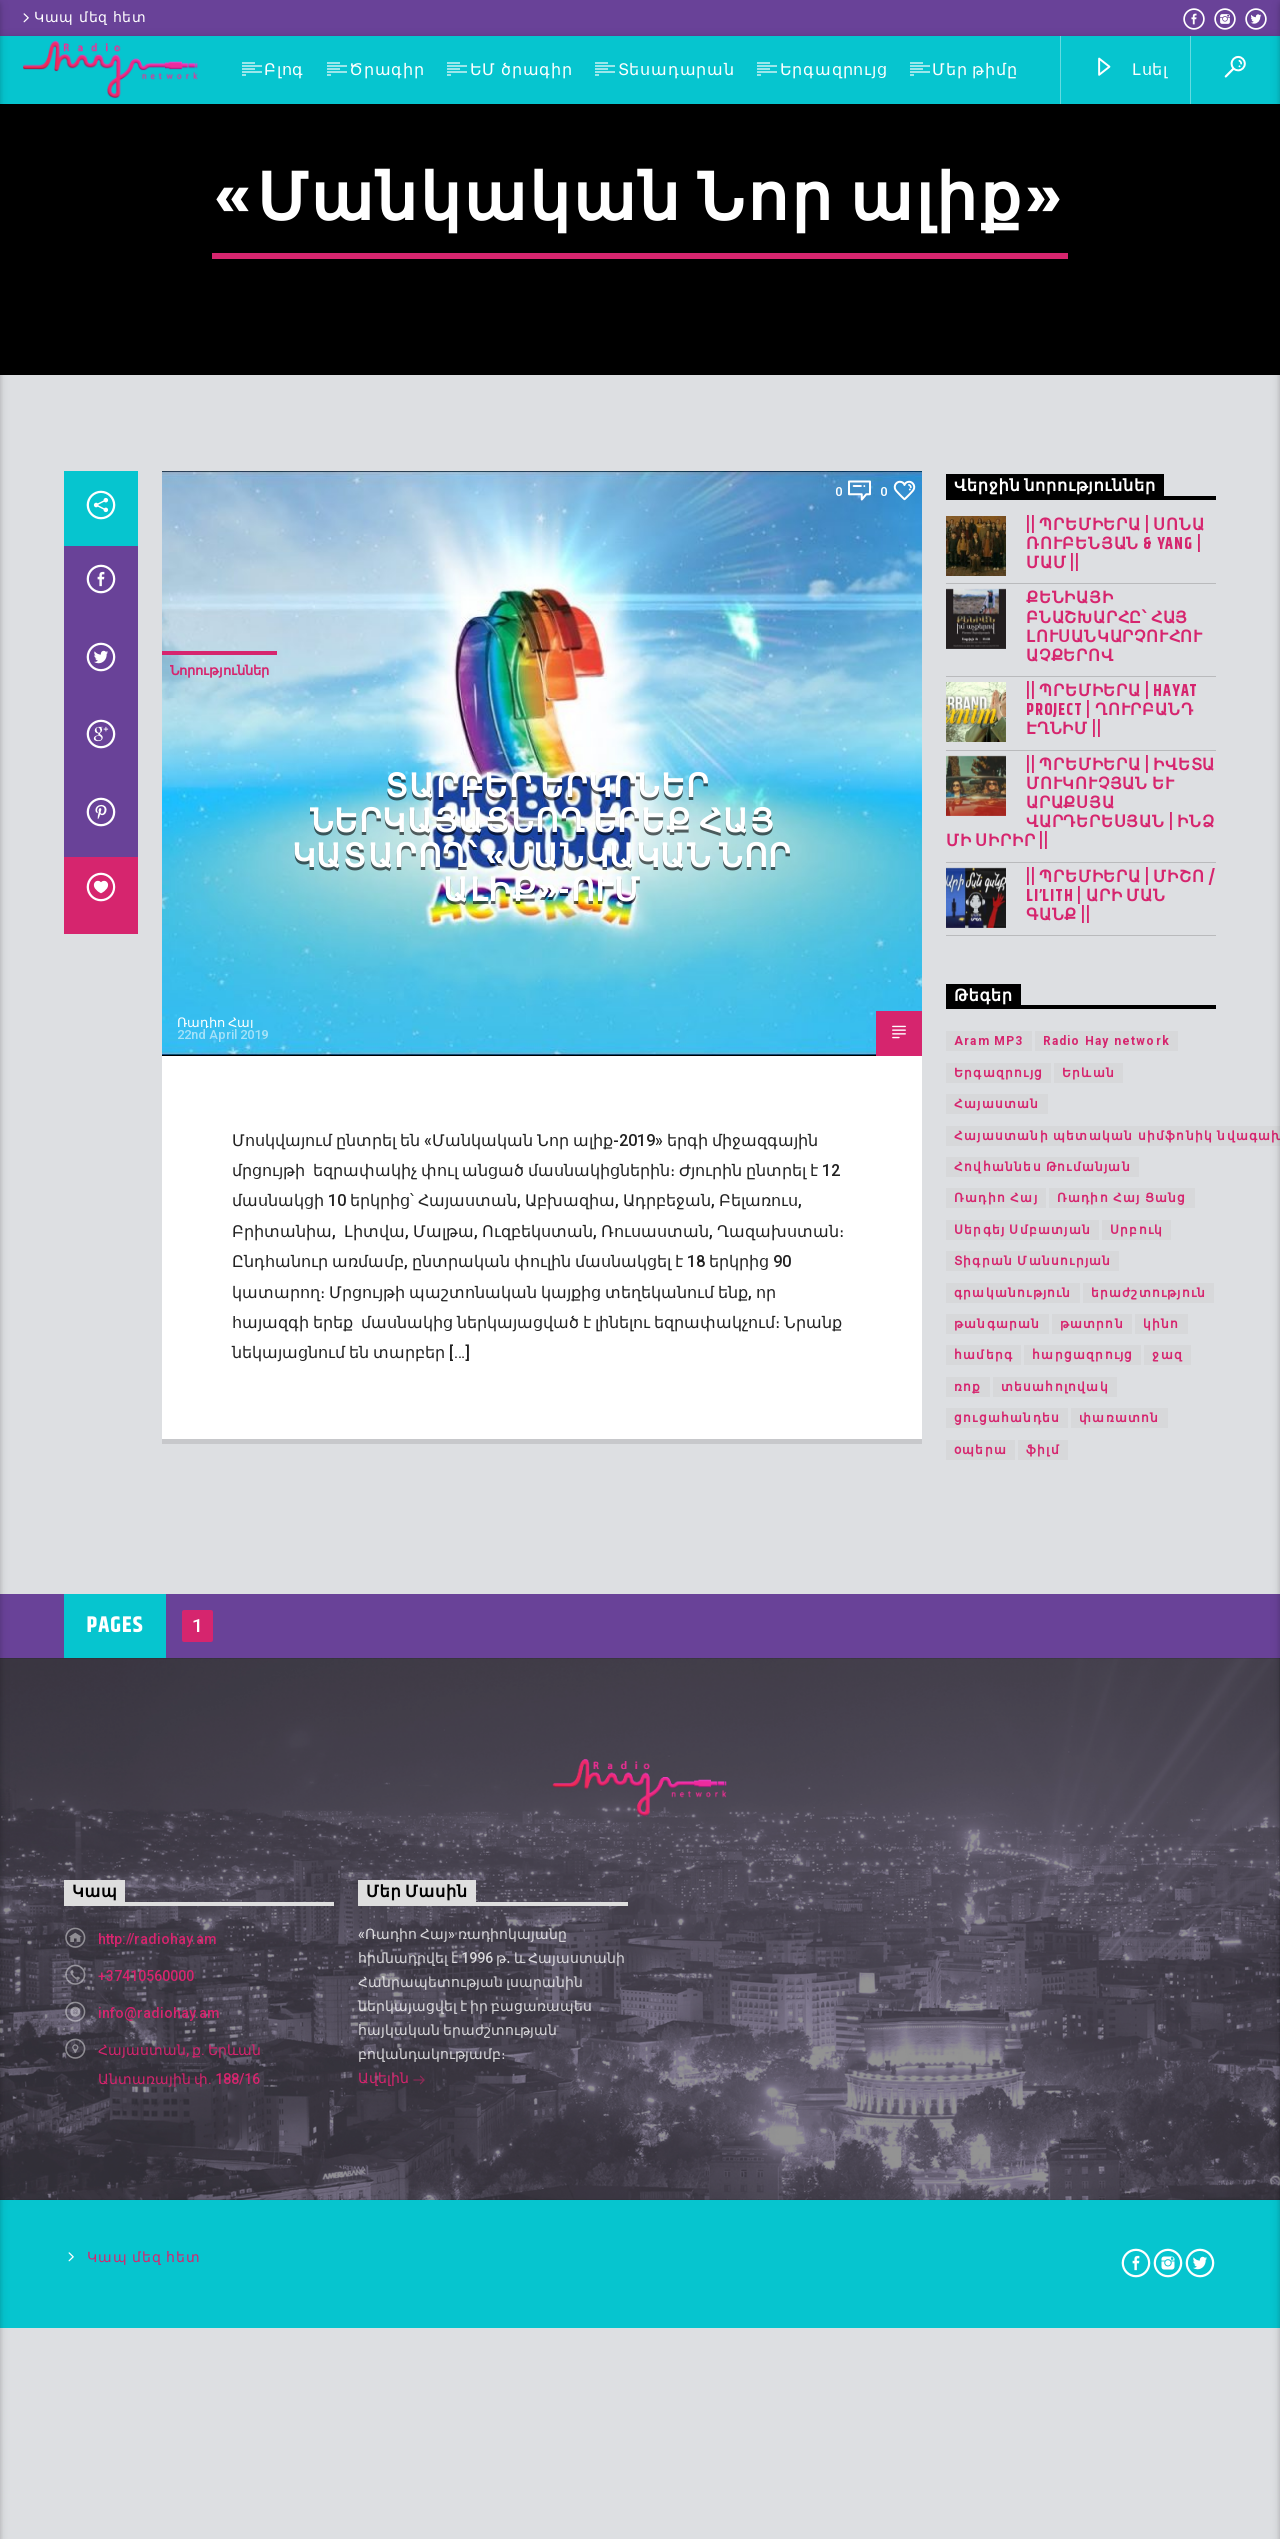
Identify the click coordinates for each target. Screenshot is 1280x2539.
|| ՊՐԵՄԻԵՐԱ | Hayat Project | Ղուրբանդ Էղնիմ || (1112, 1449)
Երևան (1088, 1811)
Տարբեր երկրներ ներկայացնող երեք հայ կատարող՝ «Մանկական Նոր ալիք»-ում (542, 1577)
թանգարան (997, 2062)
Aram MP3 (989, 1779)
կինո (1161, 2062)
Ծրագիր (387, 69)
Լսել (1130, 70)
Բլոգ (284, 69)
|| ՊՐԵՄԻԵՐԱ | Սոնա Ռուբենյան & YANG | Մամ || (1115, 1283)
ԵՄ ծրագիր (521, 69)
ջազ (1167, 2093)
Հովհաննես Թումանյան (1042, 1905)
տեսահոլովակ (1055, 2125)
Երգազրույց (834, 69)
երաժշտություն (1149, 2030)
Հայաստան (997, 1842)
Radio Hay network (1106, 1779)
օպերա (980, 2187)
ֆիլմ (1043, 2187)
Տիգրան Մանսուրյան (1032, 1999)
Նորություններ (219, 1408)
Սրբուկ (1136, 1968)
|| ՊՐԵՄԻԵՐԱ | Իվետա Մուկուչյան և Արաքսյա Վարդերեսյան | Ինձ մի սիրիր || (1080, 1542)
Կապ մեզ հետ (83, 17)
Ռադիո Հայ (215, 1760)
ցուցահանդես (1007, 2156)
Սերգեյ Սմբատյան (1022, 1968)
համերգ (983, 2093)
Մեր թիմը (974, 69)
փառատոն (1119, 2156)
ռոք (968, 2125)
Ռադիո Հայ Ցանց (1122, 1936)
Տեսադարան (676, 69)
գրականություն (1013, 2030)
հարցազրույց (1082, 2093)
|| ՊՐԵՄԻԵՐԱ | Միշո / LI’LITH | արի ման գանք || (1121, 1635)
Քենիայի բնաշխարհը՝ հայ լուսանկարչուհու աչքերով (1114, 1365)
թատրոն (1092, 2062)
